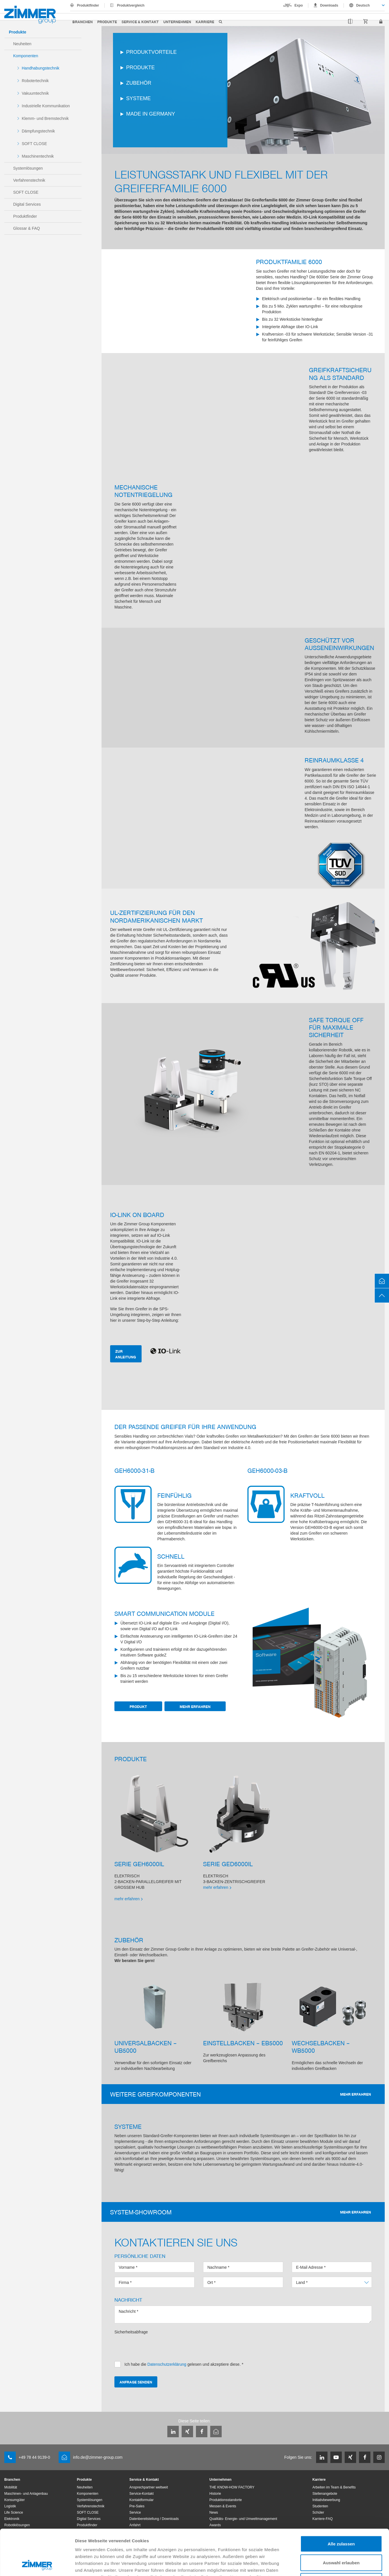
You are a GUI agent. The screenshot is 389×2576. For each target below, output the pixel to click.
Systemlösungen (28, 168)
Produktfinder (88, 5)
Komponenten (25, 55)
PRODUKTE (140, 67)
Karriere (205, 21)
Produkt (138, 1706)
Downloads (329, 5)
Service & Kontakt (140, 21)
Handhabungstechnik (40, 68)
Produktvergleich (130, 5)
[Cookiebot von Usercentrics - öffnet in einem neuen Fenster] (37, 2565)
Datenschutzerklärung (138, 2541)
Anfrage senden (136, 2382)
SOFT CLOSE (34, 143)
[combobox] (364, 5)
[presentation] (157, 2346)
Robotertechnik (35, 80)
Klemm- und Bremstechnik (45, 118)
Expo (299, 5)
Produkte (107, 21)
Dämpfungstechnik (38, 131)
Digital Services (27, 204)
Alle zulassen (341, 2500)
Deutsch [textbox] (363, 5)
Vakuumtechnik (35, 93)
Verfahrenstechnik (29, 180)
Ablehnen (341, 2538)
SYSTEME (138, 98)
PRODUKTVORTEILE (151, 52)
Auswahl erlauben (341, 2519)
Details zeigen (304, 2564)
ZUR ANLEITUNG (125, 1354)
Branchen (82, 21)
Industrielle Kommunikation (46, 106)
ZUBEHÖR (138, 83)
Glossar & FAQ (26, 228)
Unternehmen (177, 21)
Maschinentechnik (38, 156)
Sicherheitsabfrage (131, 2332)
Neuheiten (22, 43)
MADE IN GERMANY (150, 114)
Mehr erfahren (195, 1706)
